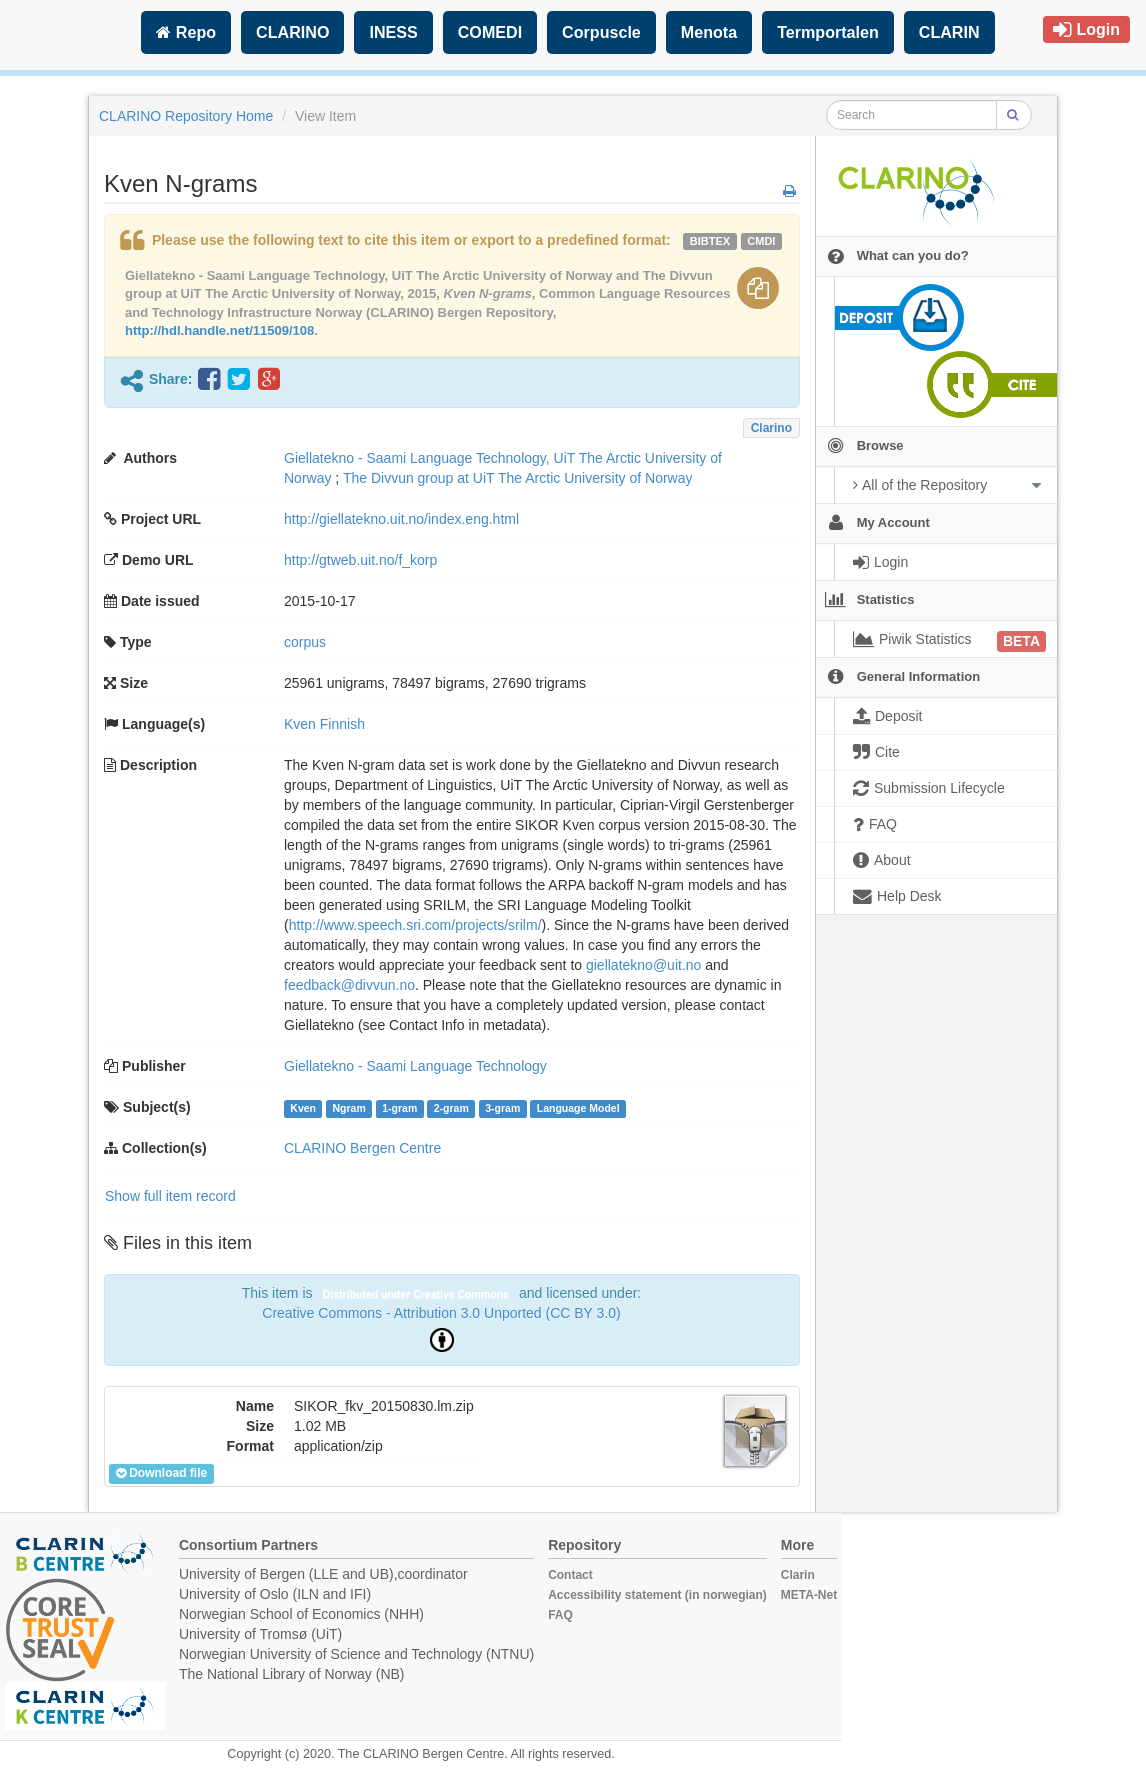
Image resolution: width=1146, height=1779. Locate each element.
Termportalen (828, 32)
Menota (709, 32)
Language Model (578, 1108)
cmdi (761, 241)
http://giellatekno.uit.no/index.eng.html (401, 519)
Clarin (798, 1575)
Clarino (771, 428)
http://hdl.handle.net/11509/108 (219, 330)
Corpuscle (601, 32)
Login (1086, 29)
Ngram (348, 1108)
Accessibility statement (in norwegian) (657, 1595)
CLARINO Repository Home (186, 116)
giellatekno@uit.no (643, 965)
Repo (186, 32)
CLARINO (292, 32)
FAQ (560, 1615)
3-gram (502, 1108)
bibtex (710, 241)
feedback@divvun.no (349, 985)
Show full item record (170, 1196)
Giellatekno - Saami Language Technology (415, 1066)
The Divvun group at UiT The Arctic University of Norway (518, 478)
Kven (303, 1108)
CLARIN (949, 32)
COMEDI (490, 32)
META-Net (809, 1595)
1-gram (399, 1108)
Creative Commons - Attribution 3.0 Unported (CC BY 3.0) (441, 1313)
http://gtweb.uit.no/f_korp (360, 560)
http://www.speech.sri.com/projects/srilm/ (415, 925)
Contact (570, 1575)
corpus (305, 642)
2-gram (451, 1108)
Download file (161, 1473)
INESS (393, 32)
